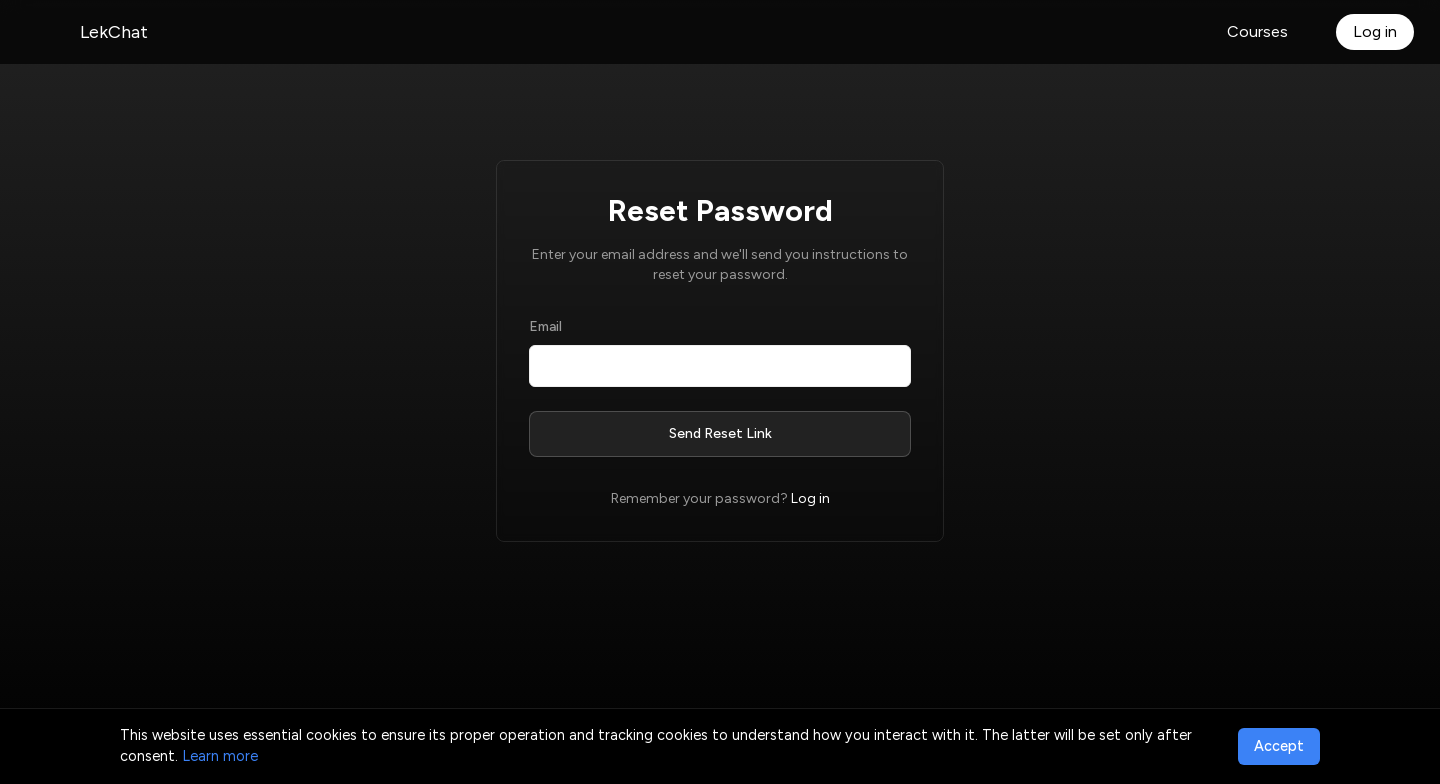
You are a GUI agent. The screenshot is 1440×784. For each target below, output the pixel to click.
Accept (1279, 746)
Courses (1257, 31)
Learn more (220, 756)
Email (545, 326)
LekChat (114, 32)
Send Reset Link (720, 433)
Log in (1375, 31)
